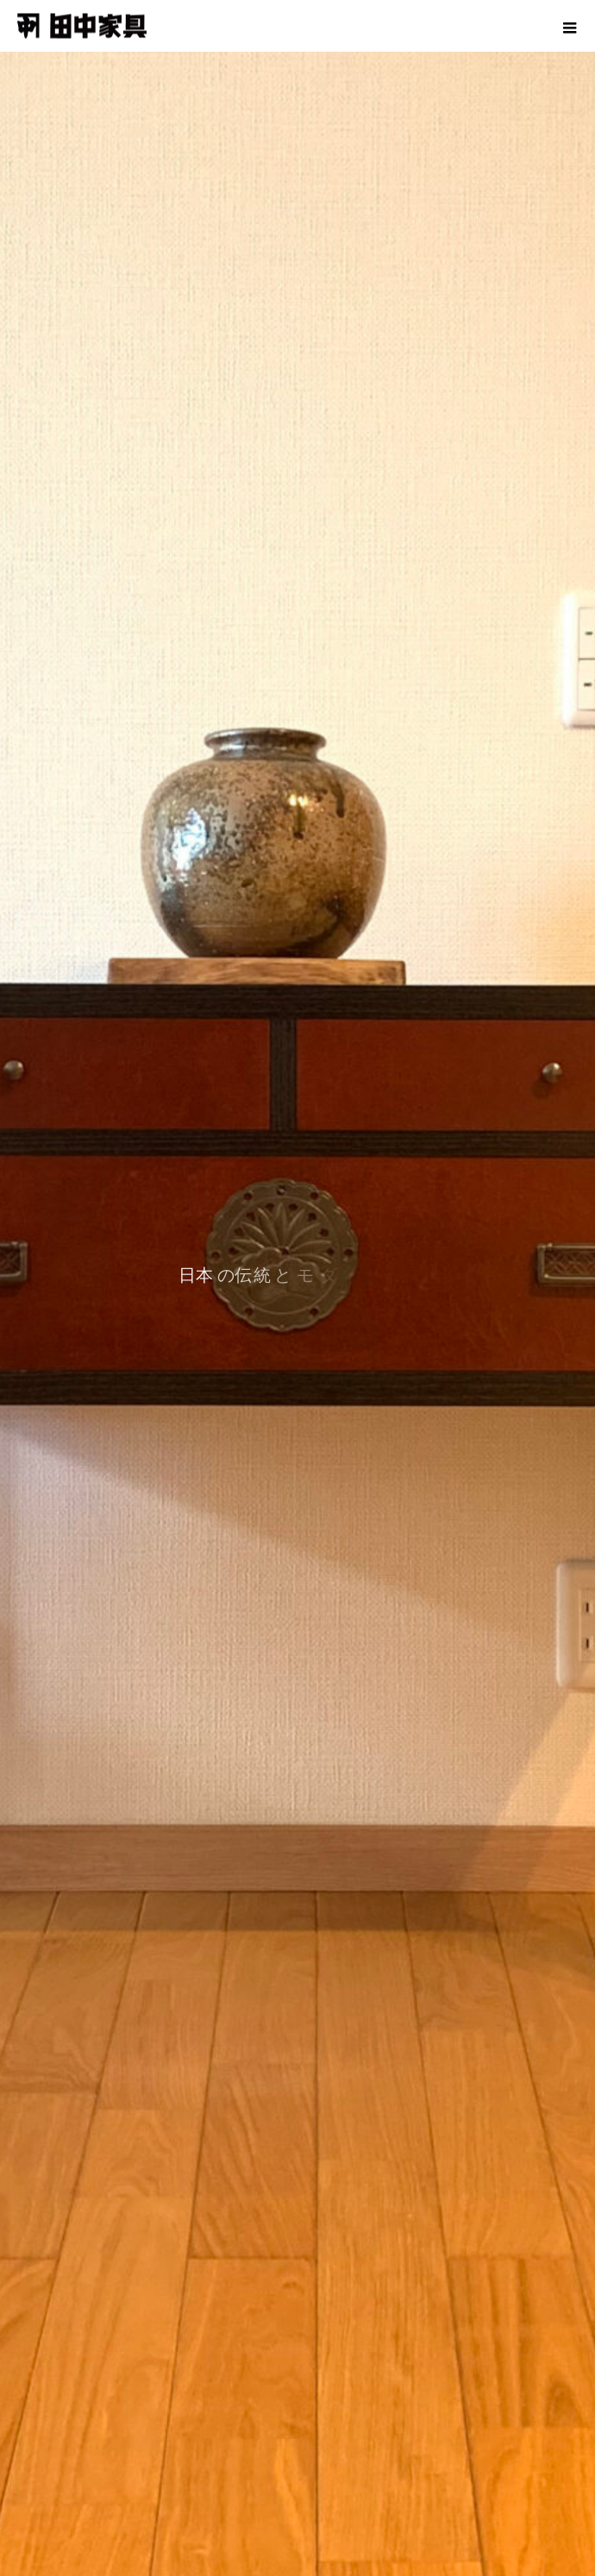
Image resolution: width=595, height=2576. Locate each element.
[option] (297, 1288)
